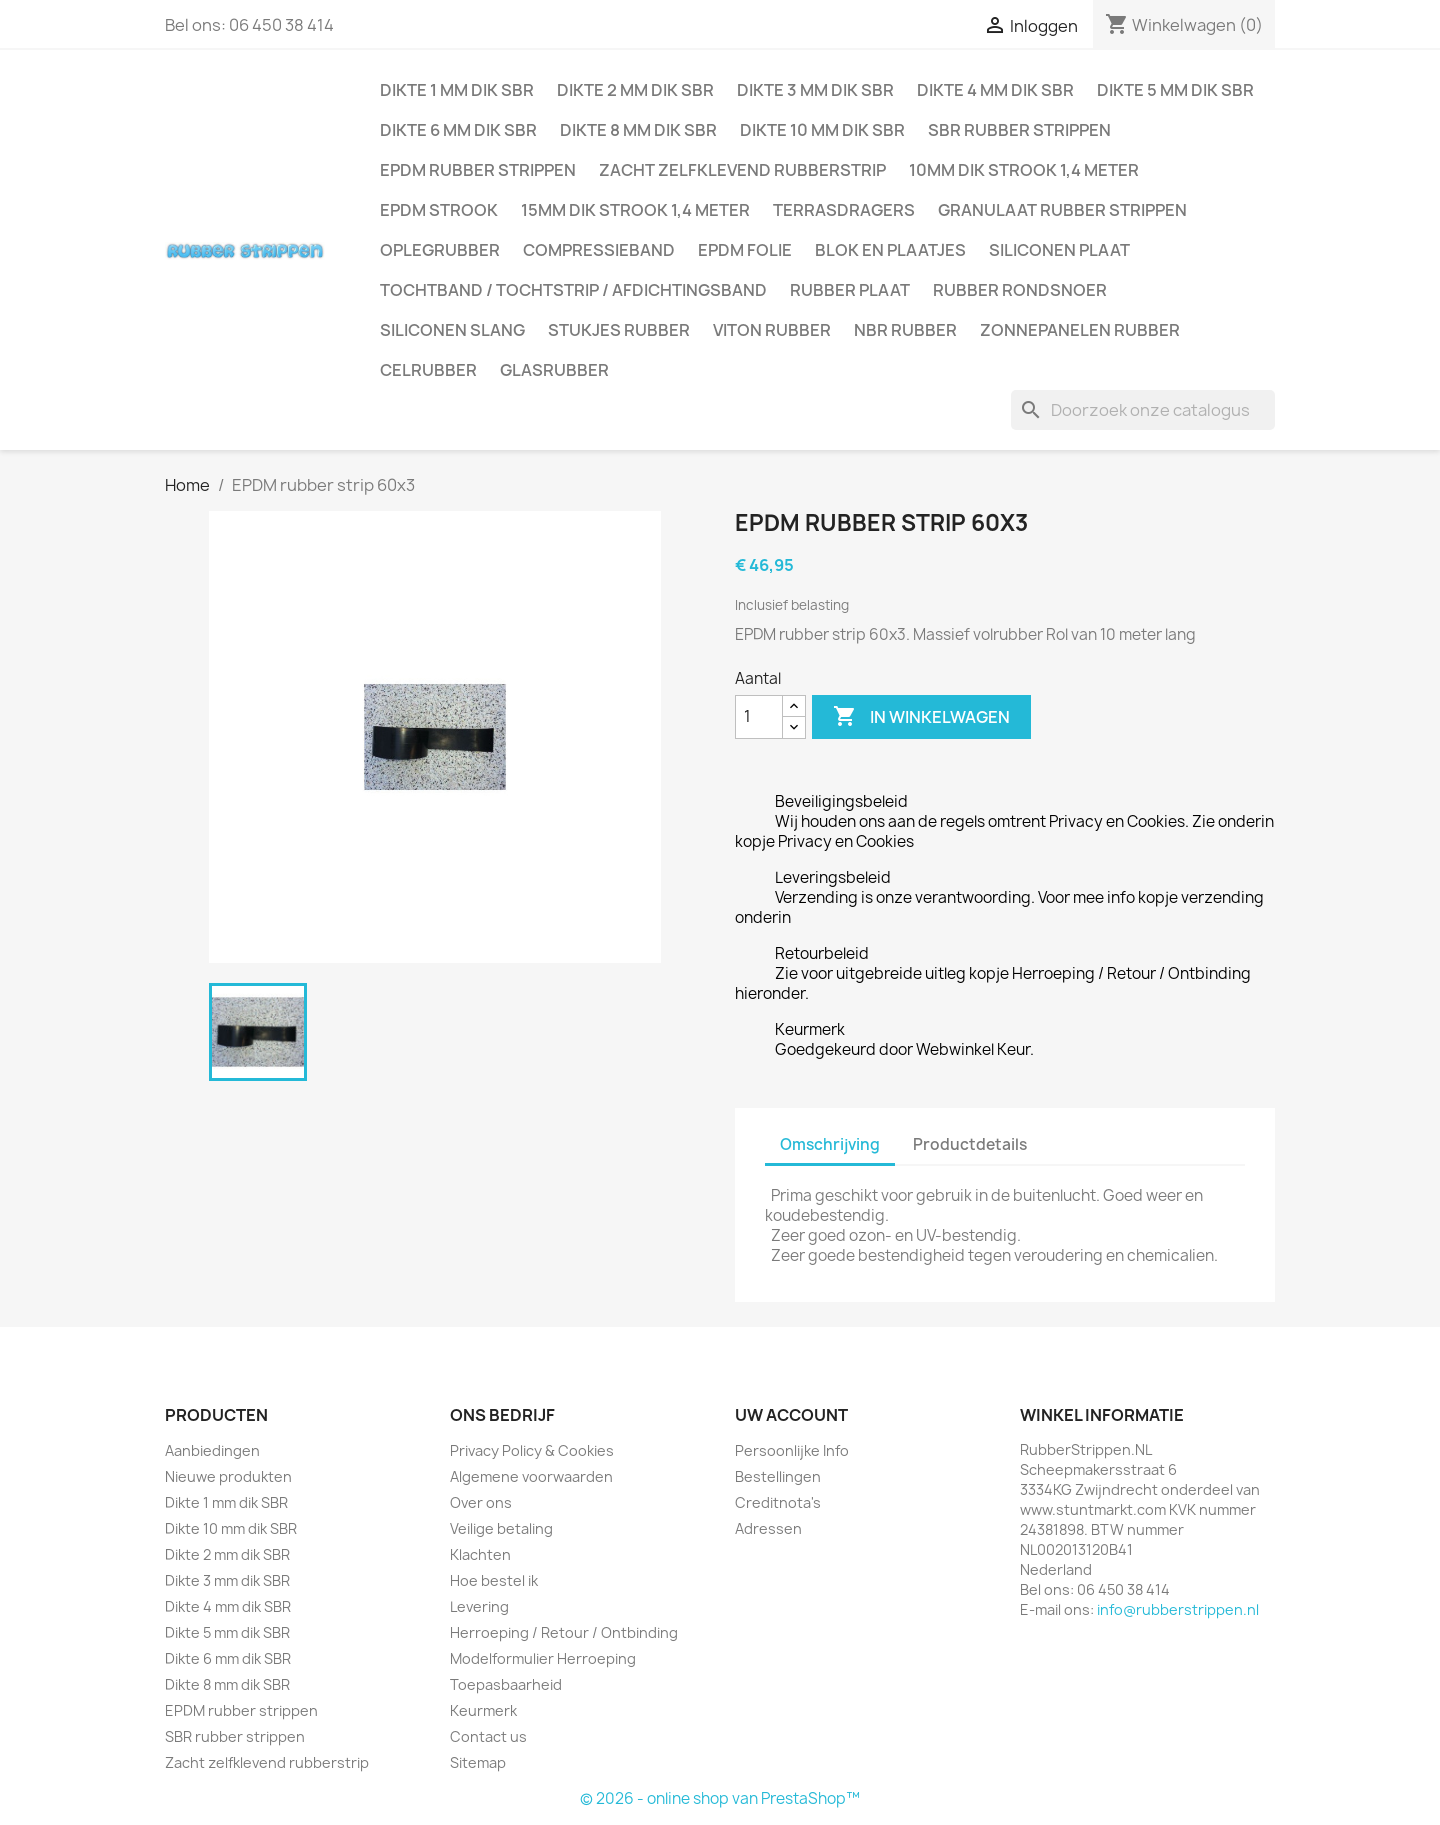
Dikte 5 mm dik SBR (1175, 90)
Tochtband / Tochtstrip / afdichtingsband (573, 290)
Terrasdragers (844, 210)
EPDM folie (745, 250)
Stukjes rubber (619, 330)
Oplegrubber (440, 250)
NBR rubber (905, 330)
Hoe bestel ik (494, 1580)
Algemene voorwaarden (531, 1476)
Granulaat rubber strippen (1062, 210)
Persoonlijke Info (792, 1450)
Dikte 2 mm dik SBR (635, 90)
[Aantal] (759, 717)
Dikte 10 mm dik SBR (822, 130)
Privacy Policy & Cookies (532, 1450)
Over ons (481, 1502)
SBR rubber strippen (1019, 130)
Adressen (768, 1528)
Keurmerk (483, 1710)
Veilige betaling (501, 1528)
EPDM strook (439, 210)
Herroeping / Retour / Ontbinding (564, 1632)
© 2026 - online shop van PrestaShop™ (720, 1798)
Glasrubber (554, 370)
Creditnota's (778, 1502)
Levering (479, 1606)
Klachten (480, 1554)
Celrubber (428, 370)
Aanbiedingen (212, 1450)
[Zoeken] (1143, 410)
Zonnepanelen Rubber (1080, 330)
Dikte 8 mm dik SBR (638, 130)
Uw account (791, 1415)
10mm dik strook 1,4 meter (1024, 170)
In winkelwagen (921, 717)
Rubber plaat (850, 290)
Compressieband (599, 250)
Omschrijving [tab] (830, 1144)
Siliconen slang (452, 330)
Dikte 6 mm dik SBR (458, 130)
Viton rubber (772, 330)
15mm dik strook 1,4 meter (635, 210)
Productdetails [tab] (970, 1144)
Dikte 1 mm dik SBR (457, 90)
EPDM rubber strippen (478, 170)
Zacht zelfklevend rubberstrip (742, 170)
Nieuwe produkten (228, 1476)
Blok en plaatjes (890, 250)
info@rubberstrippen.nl (1178, 1609)
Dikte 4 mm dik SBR (995, 90)
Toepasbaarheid (506, 1684)
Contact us (488, 1736)
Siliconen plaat (1059, 250)
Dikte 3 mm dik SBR (815, 90)
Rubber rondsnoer (1020, 290)
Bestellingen (778, 1476)
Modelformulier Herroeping (543, 1658)
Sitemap (478, 1762)
